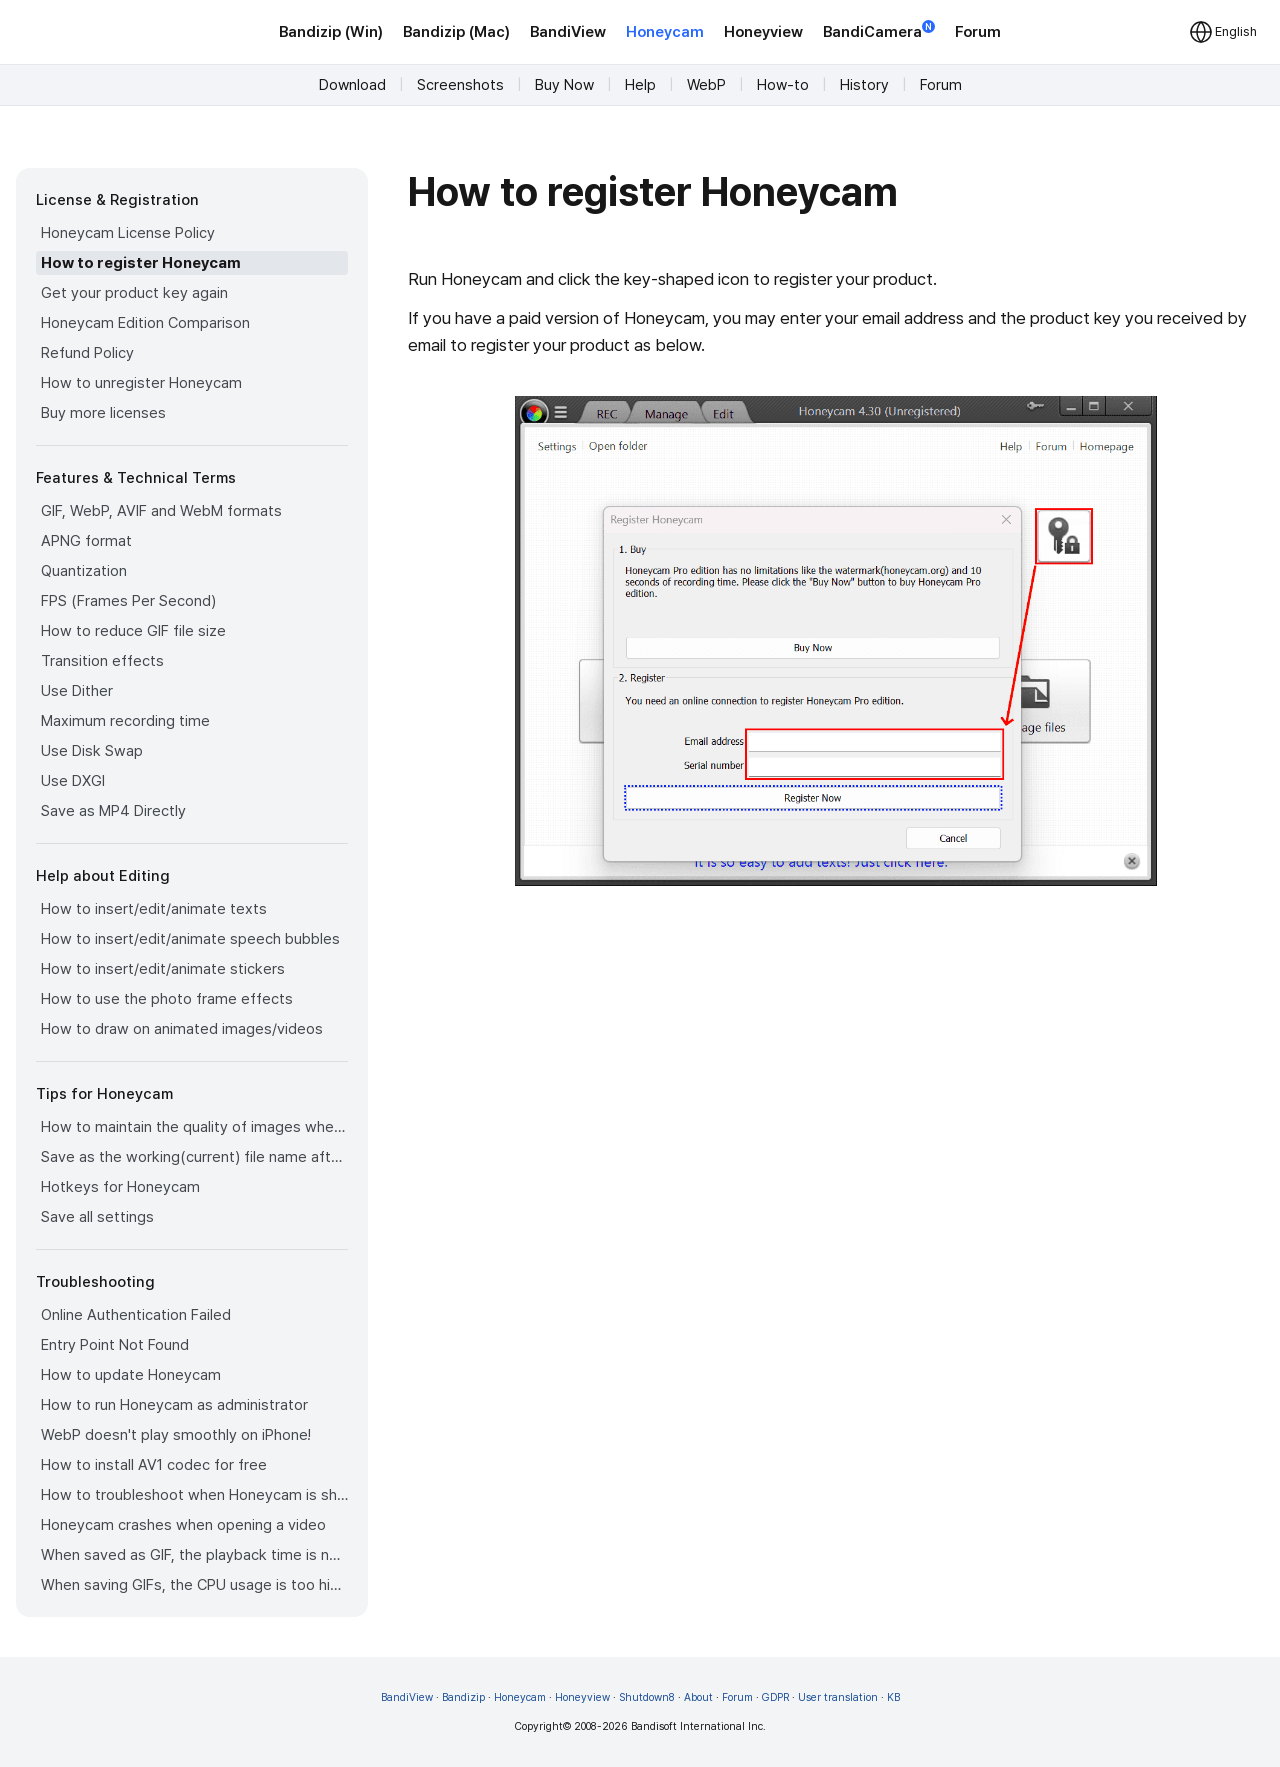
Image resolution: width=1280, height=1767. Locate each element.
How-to (783, 85)
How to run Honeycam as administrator (174, 1405)
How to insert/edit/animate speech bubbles (190, 939)
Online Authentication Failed (136, 1315)
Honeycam (665, 32)
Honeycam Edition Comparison (145, 323)
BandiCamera (879, 30)
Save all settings (97, 1217)
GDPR (775, 1697)
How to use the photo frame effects (167, 999)
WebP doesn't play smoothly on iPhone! (176, 1435)
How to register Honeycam (141, 263)
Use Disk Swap (92, 751)
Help (640, 85)
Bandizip (463, 1697)
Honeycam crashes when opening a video (183, 1525)
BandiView (568, 32)
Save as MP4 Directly (113, 811)
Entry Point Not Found (115, 1345)
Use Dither (77, 691)
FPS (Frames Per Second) (128, 601)
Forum (978, 32)
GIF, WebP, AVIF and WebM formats (161, 511)
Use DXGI (73, 781)
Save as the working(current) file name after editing (194, 1157)
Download (352, 85)
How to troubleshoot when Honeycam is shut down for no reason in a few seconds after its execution (194, 1495)
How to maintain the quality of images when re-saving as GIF (194, 1127)
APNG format (86, 541)
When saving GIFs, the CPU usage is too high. (194, 1585)
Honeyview (763, 32)
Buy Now (564, 85)
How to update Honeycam (131, 1375)
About (698, 1697)
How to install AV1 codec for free (154, 1465)
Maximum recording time (125, 721)
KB (893, 1697)
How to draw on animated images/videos (182, 1029)
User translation (838, 1697)
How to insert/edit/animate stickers (163, 969)
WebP (706, 85)
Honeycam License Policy (128, 233)
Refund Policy (87, 353)
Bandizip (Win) (331, 32)
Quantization (84, 571)
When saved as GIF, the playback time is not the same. (194, 1555)
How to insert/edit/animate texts (154, 909)
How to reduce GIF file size (133, 631)
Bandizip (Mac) (456, 32)
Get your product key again (134, 293)
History (864, 85)
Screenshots (460, 85)
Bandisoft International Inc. (698, 1726)
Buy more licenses (103, 413)
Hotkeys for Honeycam (120, 1187)
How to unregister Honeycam (141, 383)
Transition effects (102, 661)
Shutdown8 (647, 1697)
